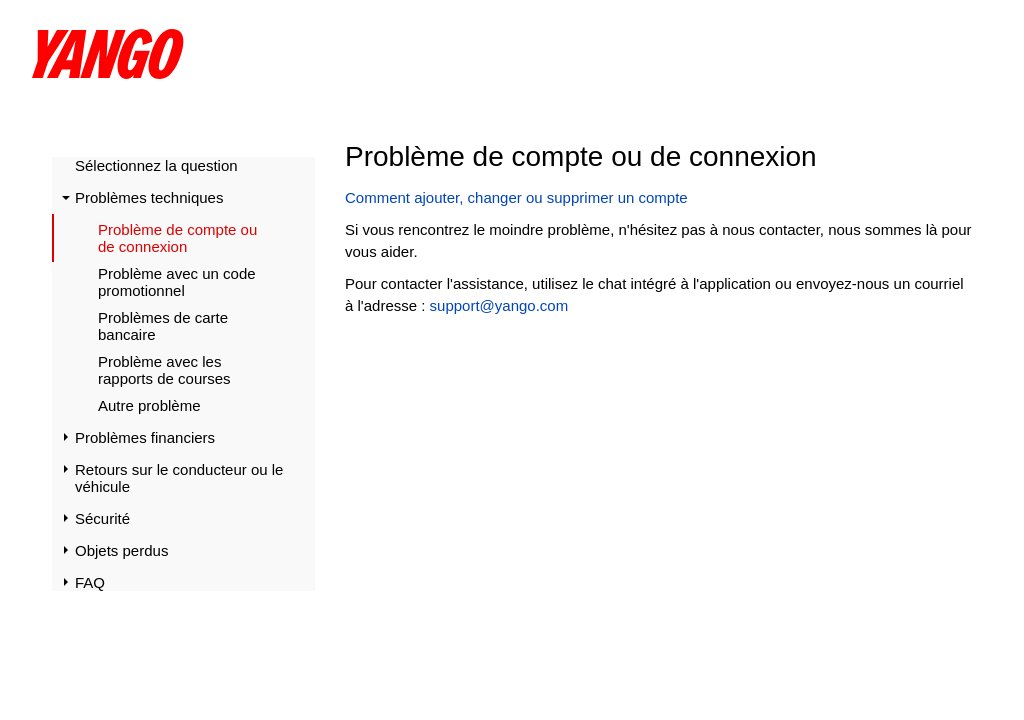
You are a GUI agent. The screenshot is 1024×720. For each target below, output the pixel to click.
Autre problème (149, 405)
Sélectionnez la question (156, 165)
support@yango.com (499, 305)
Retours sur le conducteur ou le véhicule (179, 478)
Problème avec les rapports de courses (164, 370)
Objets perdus (121, 550)
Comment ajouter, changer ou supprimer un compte (516, 197)
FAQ (90, 582)
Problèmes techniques (149, 197)
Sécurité (102, 518)
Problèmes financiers (145, 437)
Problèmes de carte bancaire (163, 326)
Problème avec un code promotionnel (177, 282)
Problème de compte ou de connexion (177, 238)
